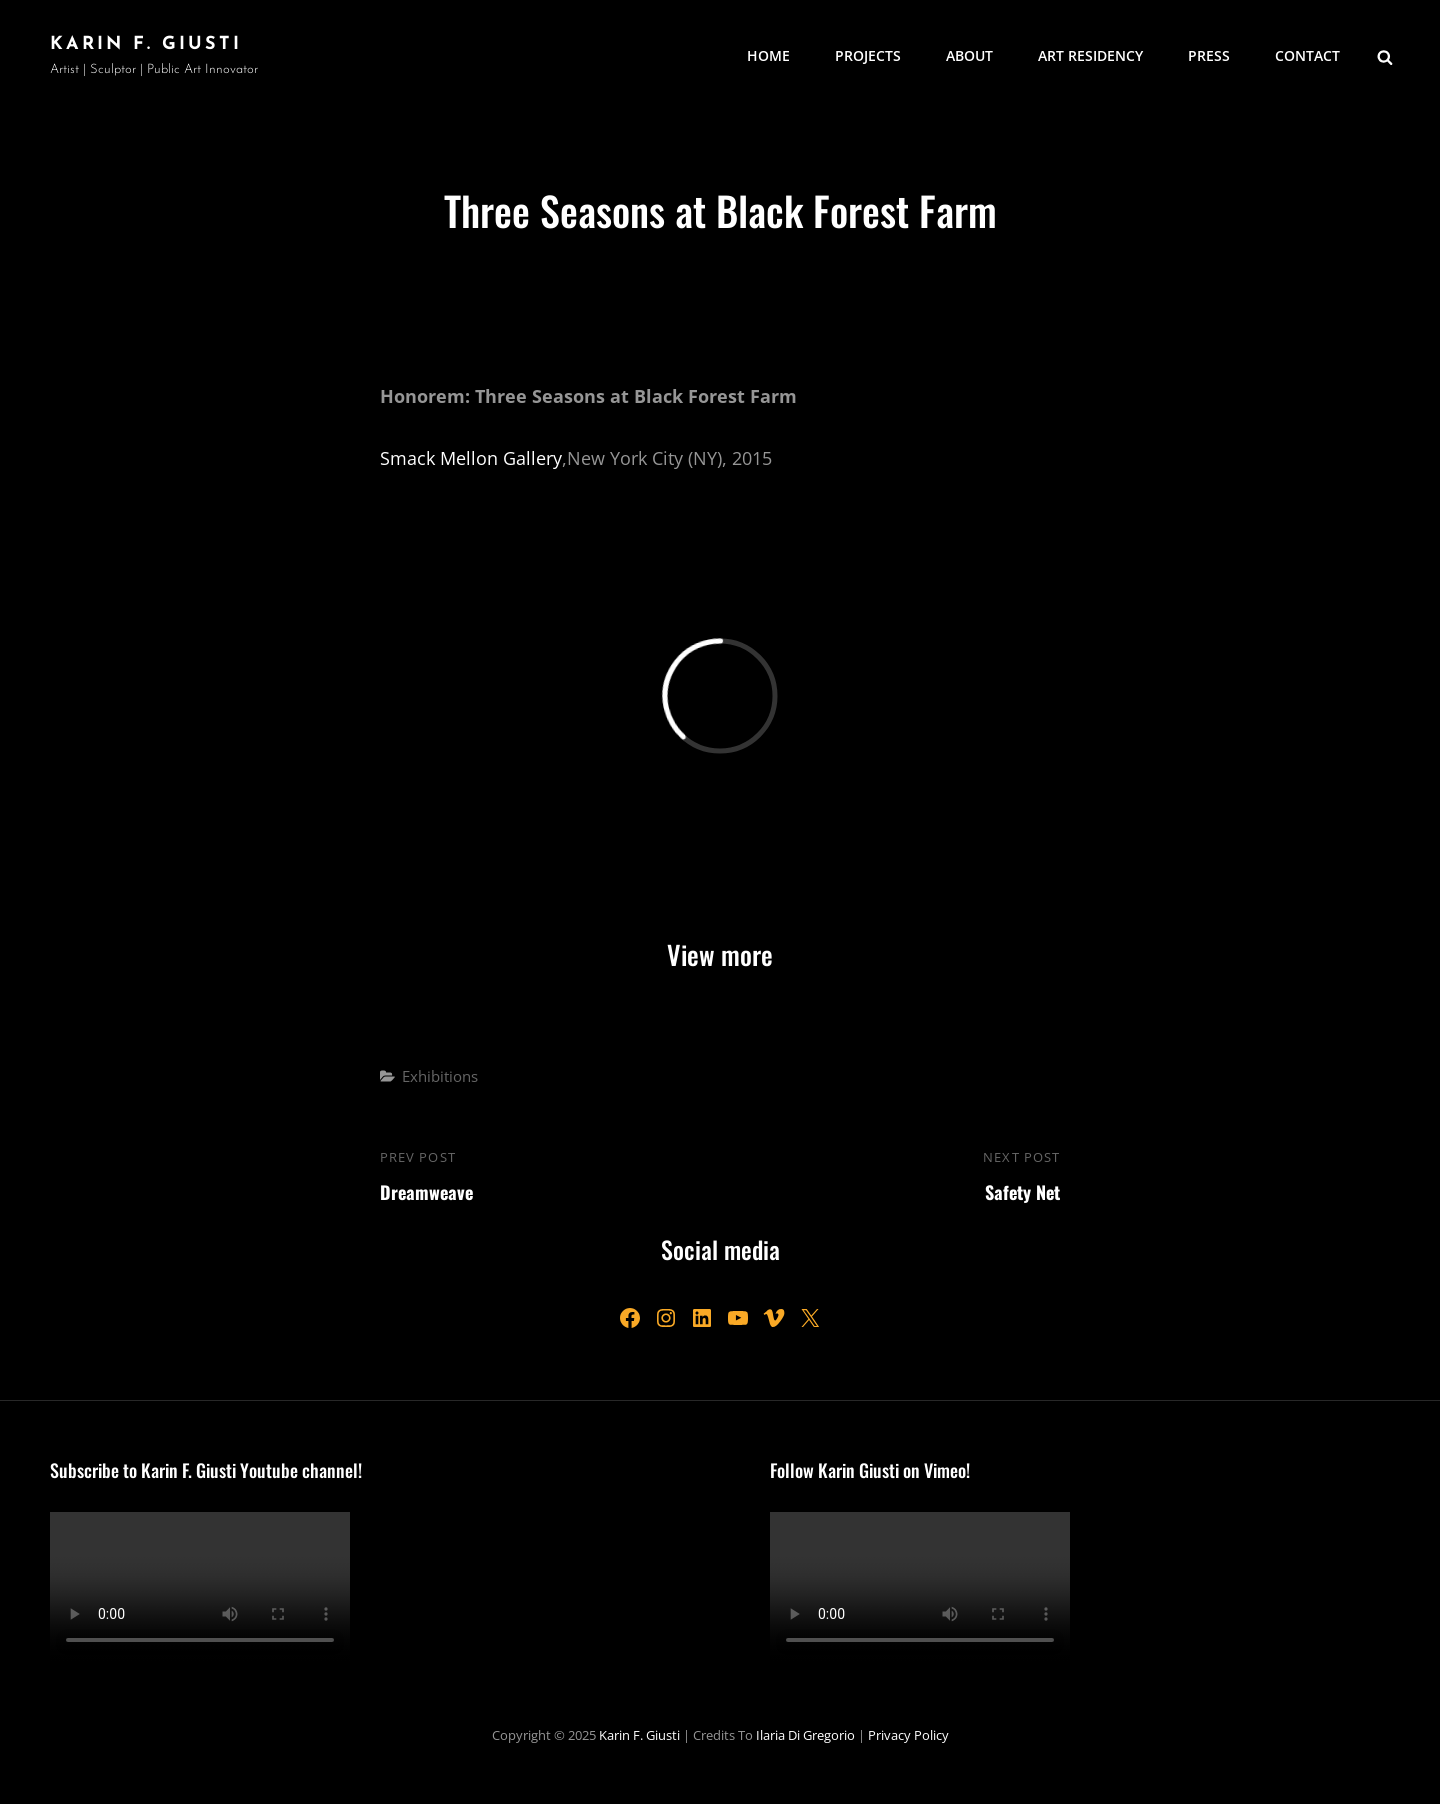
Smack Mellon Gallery (471, 458)
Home (768, 55)
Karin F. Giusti (146, 44)
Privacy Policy (908, 1735)
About (969, 55)
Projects (868, 55)
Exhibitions (440, 1076)
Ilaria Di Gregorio (805, 1735)
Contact (1307, 55)
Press (1209, 55)
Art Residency (1090, 55)
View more (720, 954)
